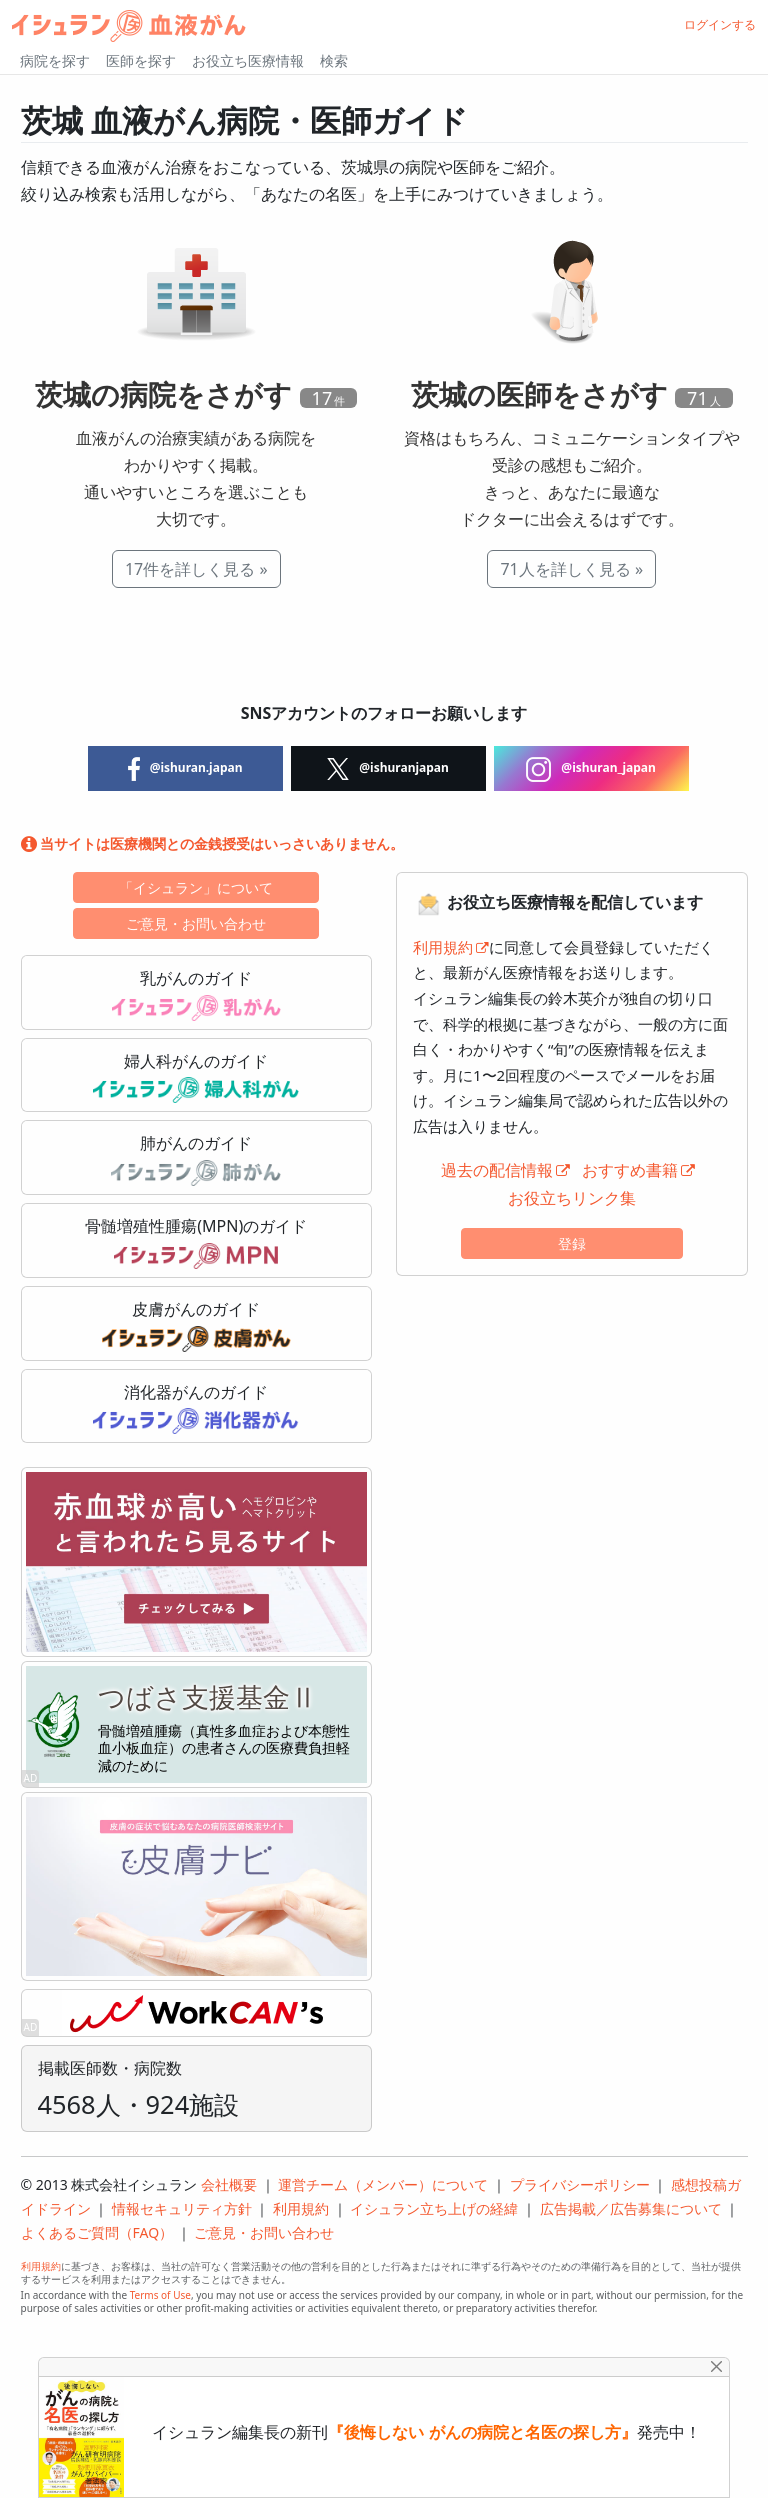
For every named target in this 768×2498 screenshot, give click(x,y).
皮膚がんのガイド (196, 1325)
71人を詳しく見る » (571, 569)
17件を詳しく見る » (196, 569)
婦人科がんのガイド (196, 1077)
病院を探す (55, 60)
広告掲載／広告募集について (631, 2208)
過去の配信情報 (497, 1170)
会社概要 (229, 2184)
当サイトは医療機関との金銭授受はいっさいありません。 (213, 843)
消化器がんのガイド (196, 1408)
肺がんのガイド (196, 1159)
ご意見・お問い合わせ (196, 923)
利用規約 (443, 947)
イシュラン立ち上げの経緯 (434, 2208)
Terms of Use (160, 2295)
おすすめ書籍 (630, 1170)
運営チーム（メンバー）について (383, 2184)
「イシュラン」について (196, 887)
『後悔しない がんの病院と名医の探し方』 (482, 2432)
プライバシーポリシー (580, 2184)
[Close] (716, 2366)
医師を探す (141, 60)
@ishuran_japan (591, 769)
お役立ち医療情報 (248, 60)
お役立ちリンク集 (572, 1198)
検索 (334, 60)
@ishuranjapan (388, 769)
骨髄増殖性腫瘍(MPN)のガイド (196, 1242)
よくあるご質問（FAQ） (97, 2232)
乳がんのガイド (196, 994)
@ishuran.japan (185, 769)
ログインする (720, 24)
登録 (572, 1243)
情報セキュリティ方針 (182, 2208)
